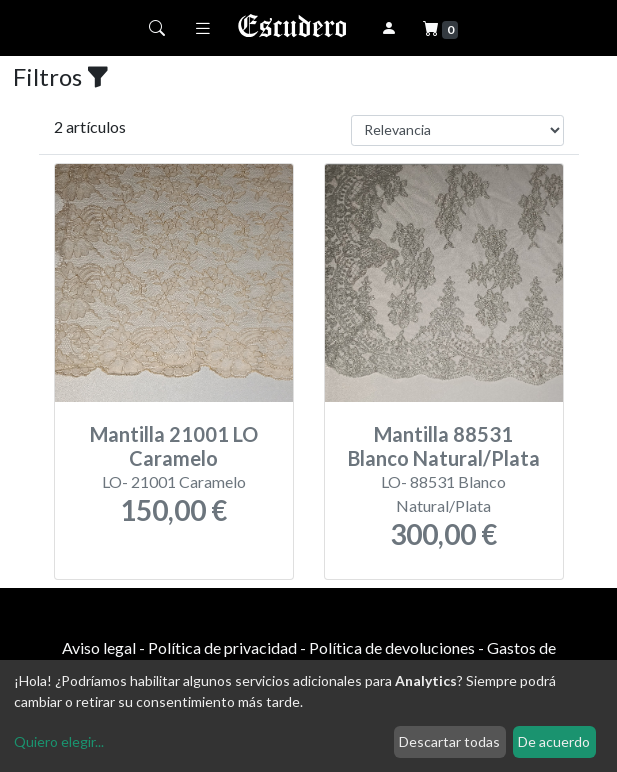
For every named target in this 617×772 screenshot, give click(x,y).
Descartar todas (449, 741)
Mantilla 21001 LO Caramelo (174, 446)
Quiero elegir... (59, 741)
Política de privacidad (222, 647)
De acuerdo (554, 741)
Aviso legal (99, 647)
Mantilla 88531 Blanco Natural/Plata (444, 446)
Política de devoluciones (392, 647)
